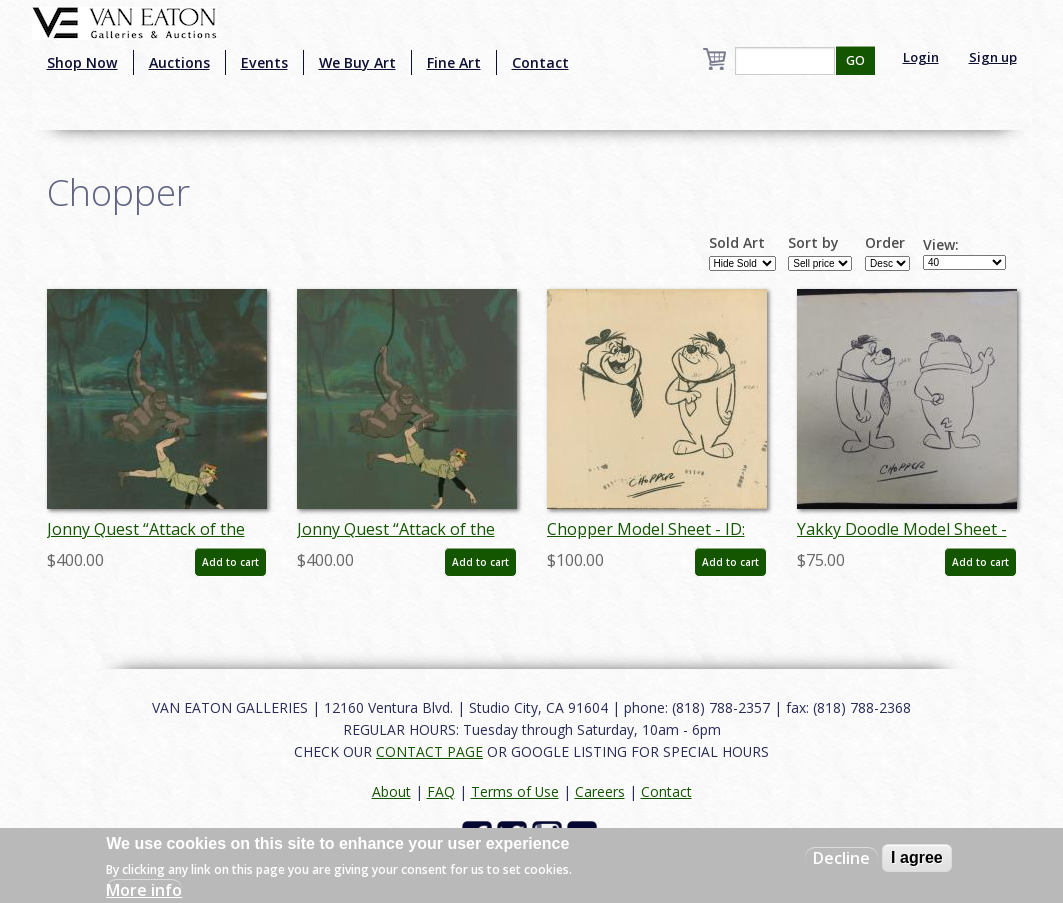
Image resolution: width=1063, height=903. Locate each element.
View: (941, 245)
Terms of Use (515, 791)
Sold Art (737, 243)
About (391, 791)
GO (855, 60)
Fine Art (454, 62)
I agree (917, 857)
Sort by (813, 243)
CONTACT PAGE (429, 751)
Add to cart (230, 562)
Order (885, 243)
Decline (841, 858)
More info (144, 890)
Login (921, 57)
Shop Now (82, 62)
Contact (540, 62)
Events (264, 62)
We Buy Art (357, 62)
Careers (600, 791)
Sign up (993, 57)
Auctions (179, 62)
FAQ (441, 791)
